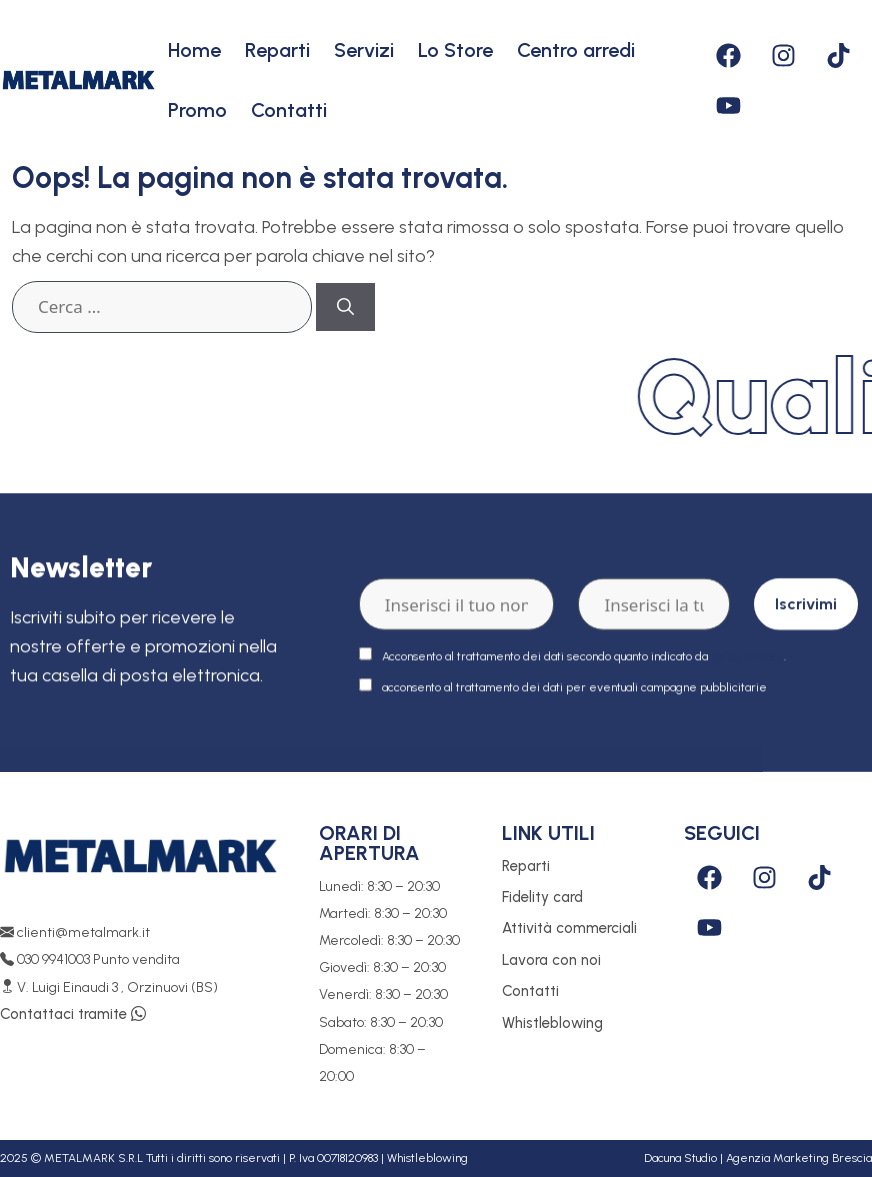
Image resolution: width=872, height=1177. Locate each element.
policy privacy (747, 678)
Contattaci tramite (73, 1014)
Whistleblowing (552, 1023)
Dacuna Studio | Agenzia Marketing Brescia (758, 1158)
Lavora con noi (551, 960)
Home (194, 50)
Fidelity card (542, 897)
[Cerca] (345, 307)
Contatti (289, 110)
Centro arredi (576, 50)
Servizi (364, 50)
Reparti (277, 50)
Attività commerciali (569, 928)
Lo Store (455, 50)
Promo (197, 110)
